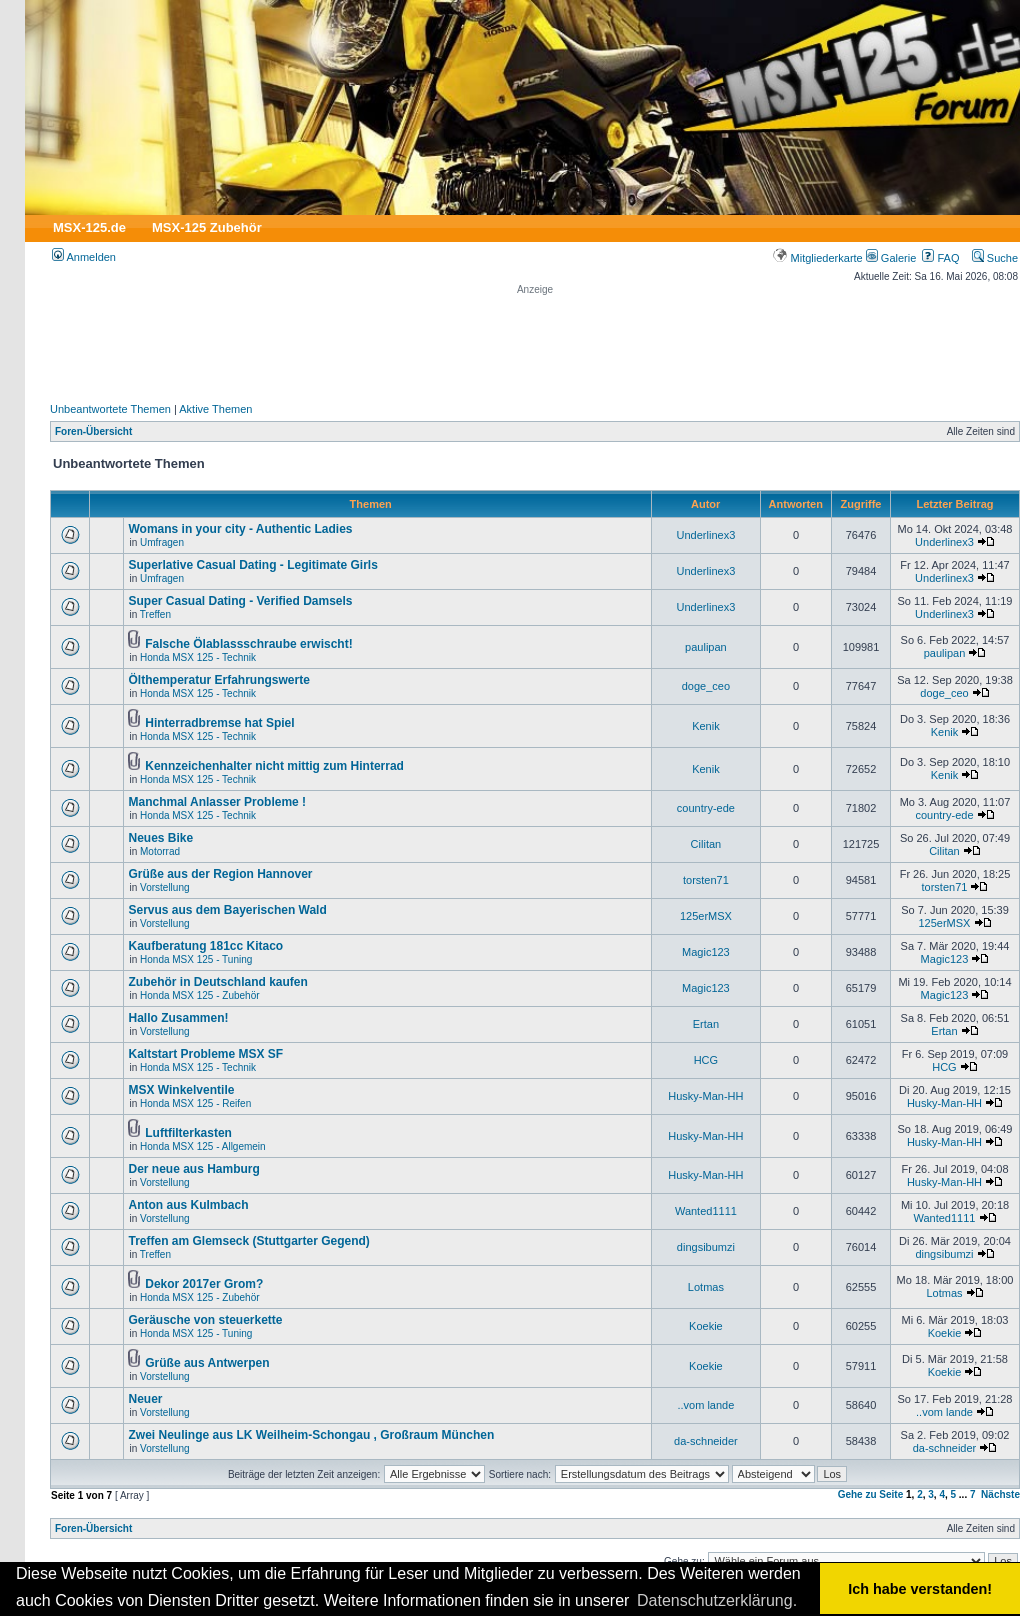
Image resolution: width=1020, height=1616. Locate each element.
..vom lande (705, 1405)
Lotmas (706, 1287)
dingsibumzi (706, 1247)
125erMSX (706, 916)
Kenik (706, 726)
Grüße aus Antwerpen (207, 1363)
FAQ (940, 258)
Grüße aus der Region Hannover (220, 874)
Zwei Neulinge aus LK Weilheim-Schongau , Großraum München (311, 1435)
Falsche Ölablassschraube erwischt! (248, 644)
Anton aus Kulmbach (188, 1205)
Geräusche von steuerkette (205, 1320)
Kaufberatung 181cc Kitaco (205, 946)
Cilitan (706, 844)
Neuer (145, 1399)
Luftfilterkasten (188, 1133)
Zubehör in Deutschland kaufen (217, 982)
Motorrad (160, 851)
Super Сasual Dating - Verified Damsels (240, 601)
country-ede (706, 808)
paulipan (706, 647)
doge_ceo (706, 686)
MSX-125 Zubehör (207, 227)
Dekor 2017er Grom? (204, 1284)
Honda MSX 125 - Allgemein (203, 1146)
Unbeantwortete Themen (110, 409)
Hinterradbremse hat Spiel (219, 723)
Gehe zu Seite (871, 1494)
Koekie (706, 1326)
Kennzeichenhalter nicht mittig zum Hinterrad (274, 766)
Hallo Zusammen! (178, 1018)
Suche (995, 258)
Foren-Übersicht (93, 431)
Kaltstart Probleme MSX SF (205, 1054)
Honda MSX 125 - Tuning (196, 959)
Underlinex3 (706, 535)
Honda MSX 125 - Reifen (195, 1103)
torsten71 (706, 880)
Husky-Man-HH (705, 1096)
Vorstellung (164, 887)
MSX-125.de (89, 227)
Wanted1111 (706, 1211)
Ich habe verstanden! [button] (920, 1589)
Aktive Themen (215, 409)
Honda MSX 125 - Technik (198, 657)
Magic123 (706, 952)
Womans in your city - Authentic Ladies (240, 529)
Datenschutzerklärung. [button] (717, 1600)
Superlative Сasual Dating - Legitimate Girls (252, 565)
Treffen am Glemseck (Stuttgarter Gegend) (248, 1241)
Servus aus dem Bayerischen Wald (227, 910)
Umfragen (162, 542)
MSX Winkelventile (181, 1090)
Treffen (155, 614)
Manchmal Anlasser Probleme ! (217, 802)
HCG (706, 1060)
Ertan (706, 1024)
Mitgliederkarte (817, 258)
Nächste (1000, 1494)
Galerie (891, 258)
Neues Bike (160, 838)
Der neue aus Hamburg (193, 1169)
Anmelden (84, 257)
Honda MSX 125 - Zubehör (200, 995)
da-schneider (706, 1441)
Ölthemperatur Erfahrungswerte (218, 680)
